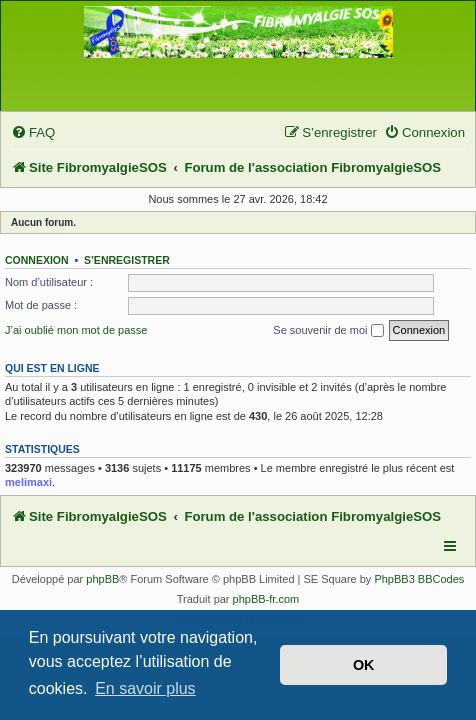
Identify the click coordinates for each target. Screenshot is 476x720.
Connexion (37, 260)
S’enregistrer (127, 260)
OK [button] (364, 665)
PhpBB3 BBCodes (419, 579)
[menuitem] (33, 132)
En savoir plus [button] (145, 688)
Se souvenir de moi (328, 331)
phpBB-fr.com (266, 599)
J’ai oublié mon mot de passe (76, 330)
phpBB (102, 579)
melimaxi (28, 482)
